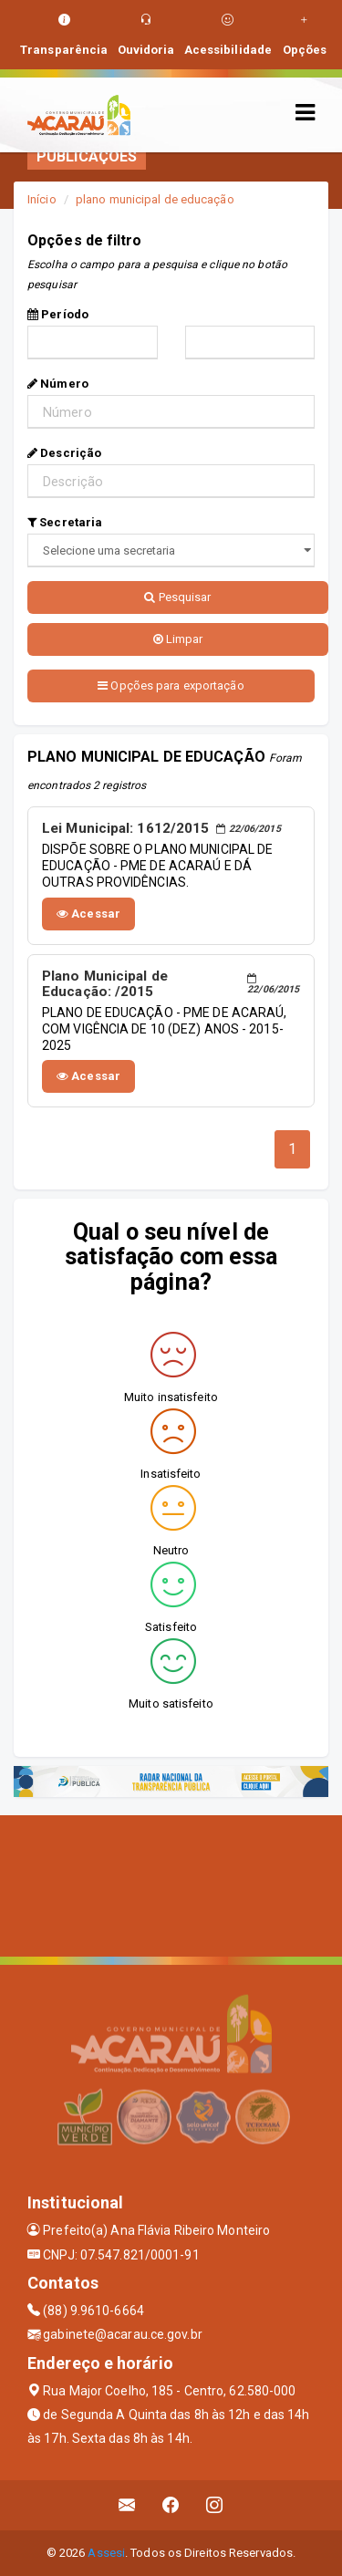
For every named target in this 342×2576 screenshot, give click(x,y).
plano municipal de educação (155, 199)
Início (42, 199)
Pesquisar (177, 597)
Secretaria (64, 522)
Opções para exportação (171, 685)
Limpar (178, 639)
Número (57, 383)
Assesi (106, 2553)
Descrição (64, 453)
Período (57, 314)
